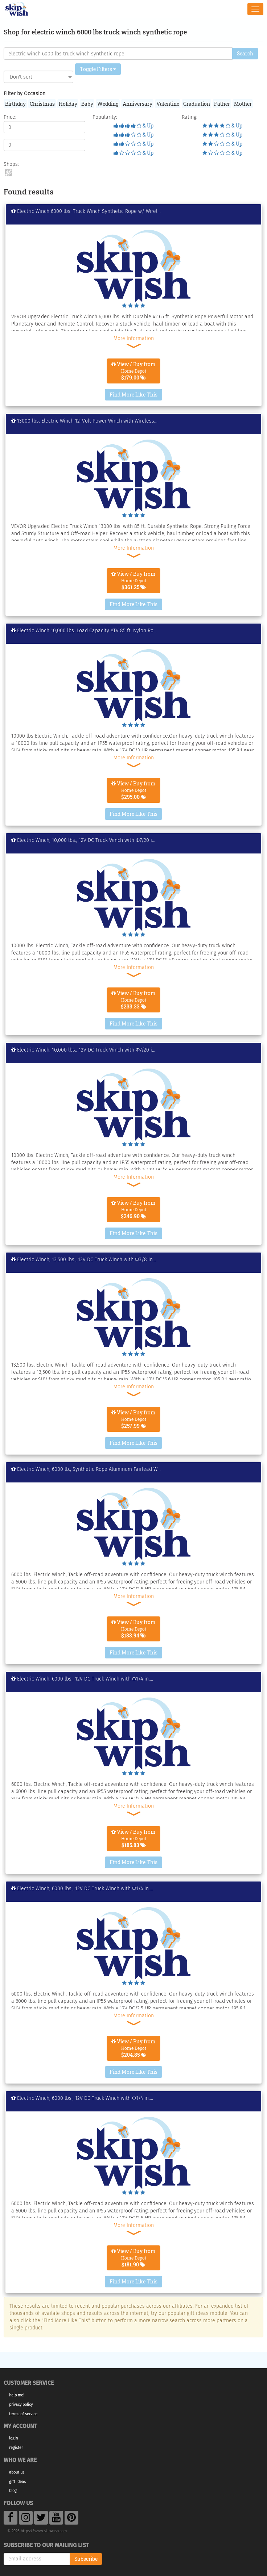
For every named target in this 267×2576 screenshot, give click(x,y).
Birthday (15, 103)
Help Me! (16, 2395)
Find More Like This (133, 394)
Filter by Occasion (24, 94)
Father (222, 103)
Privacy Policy (21, 2404)
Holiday (68, 103)
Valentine (167, 103)
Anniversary (137, 103)
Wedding (108, 103)
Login (13, 2438)
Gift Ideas (17, 2481)
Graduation (196, 103)
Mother (243, 103)
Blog (13, 2490)
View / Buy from (133, 371)
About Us (16, 2472)
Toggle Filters (98, 69)
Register (16, 2447)
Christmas (42, 103)
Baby (87, 103)
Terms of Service (23, 2414)
